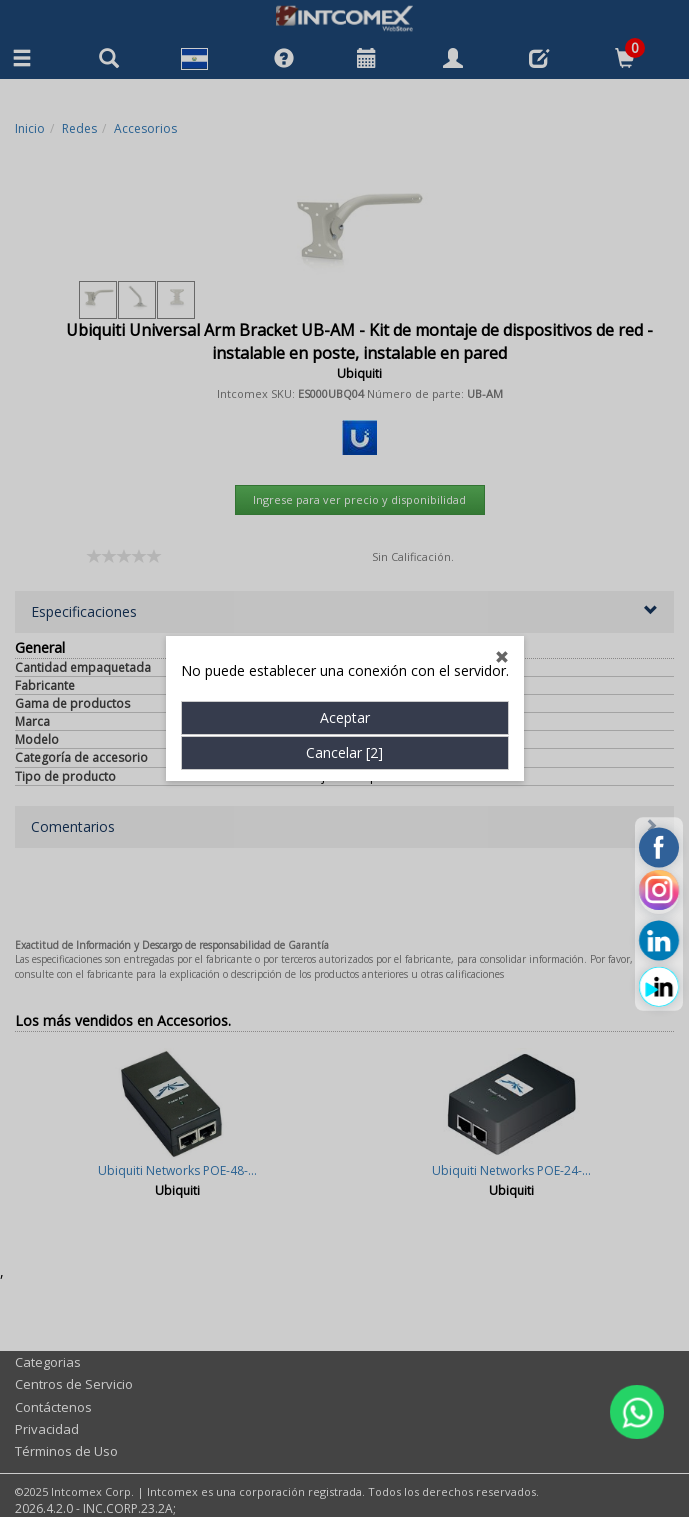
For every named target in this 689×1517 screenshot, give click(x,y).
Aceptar (345, 617)
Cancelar (344, 652)
